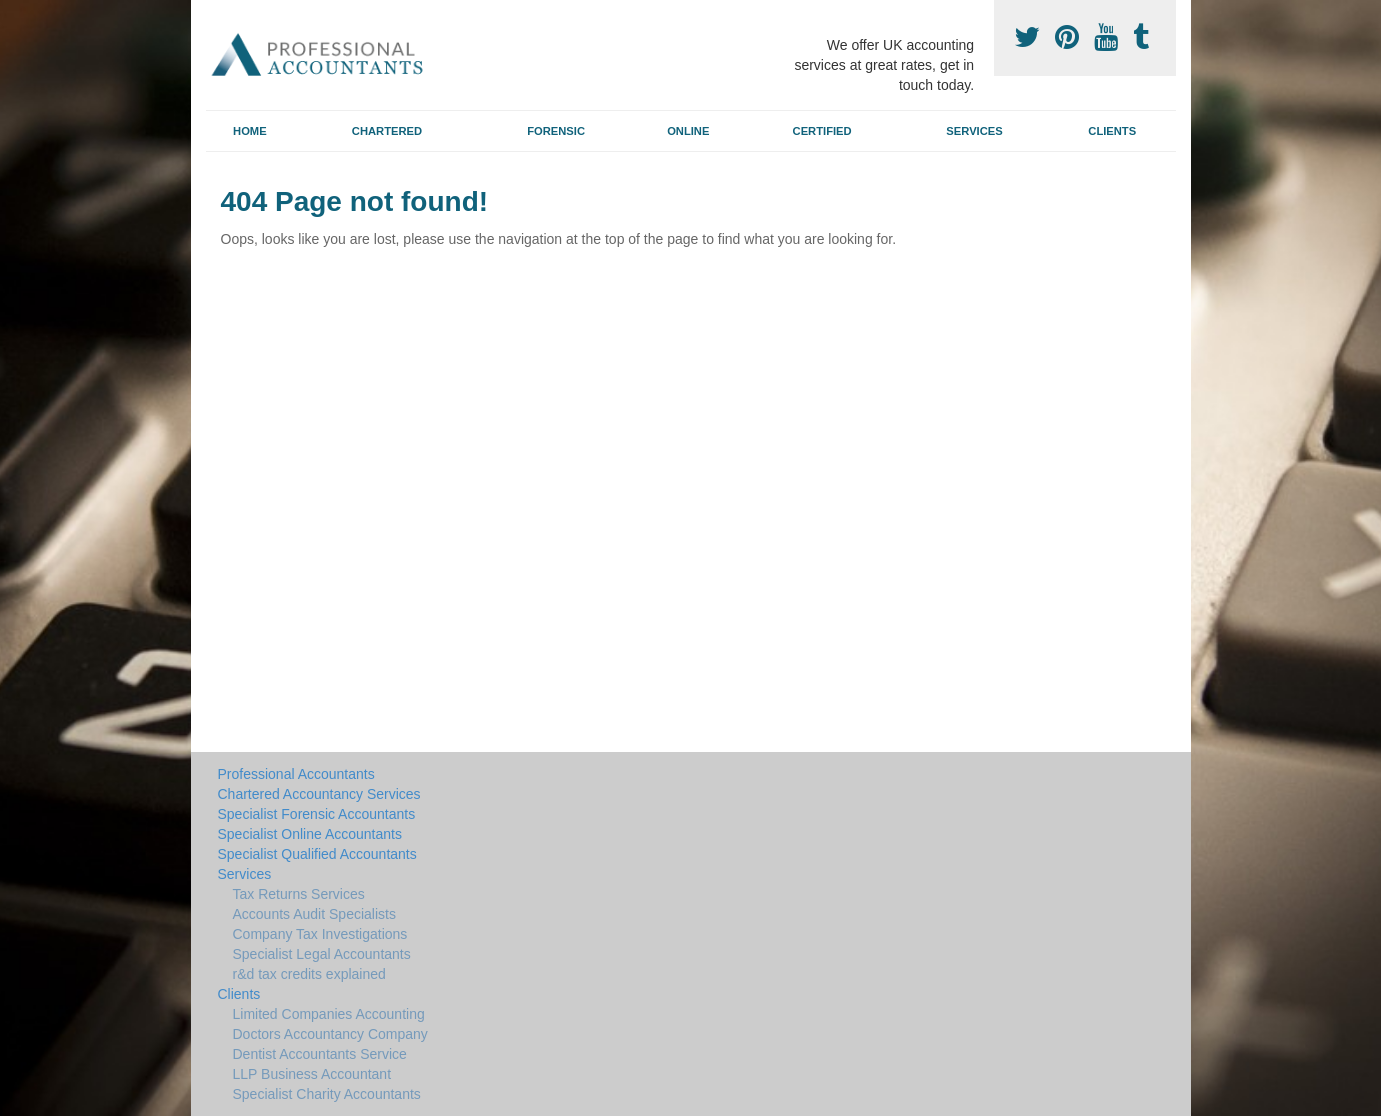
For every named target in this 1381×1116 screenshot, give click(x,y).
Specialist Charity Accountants (327, 1094)
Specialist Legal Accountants (322, 954)
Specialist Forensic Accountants (317, 814)
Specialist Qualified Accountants (317, 854)
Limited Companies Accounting (329, 1014)
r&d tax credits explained (309, 974)
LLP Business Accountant (312, 1074)
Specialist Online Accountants (310, 834)
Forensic (556, 131)
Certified (822, 131)
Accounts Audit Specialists (314, 914)
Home (250, 131)
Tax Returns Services (299, 894)
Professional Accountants (296, 774)
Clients (1112, 131)
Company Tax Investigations (320, 934)
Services (974, 131)
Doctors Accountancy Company (330, 1034)
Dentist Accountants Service (320, 1054)
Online (688, 131)
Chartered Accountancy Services (319, 794)
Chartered (387, 131)
